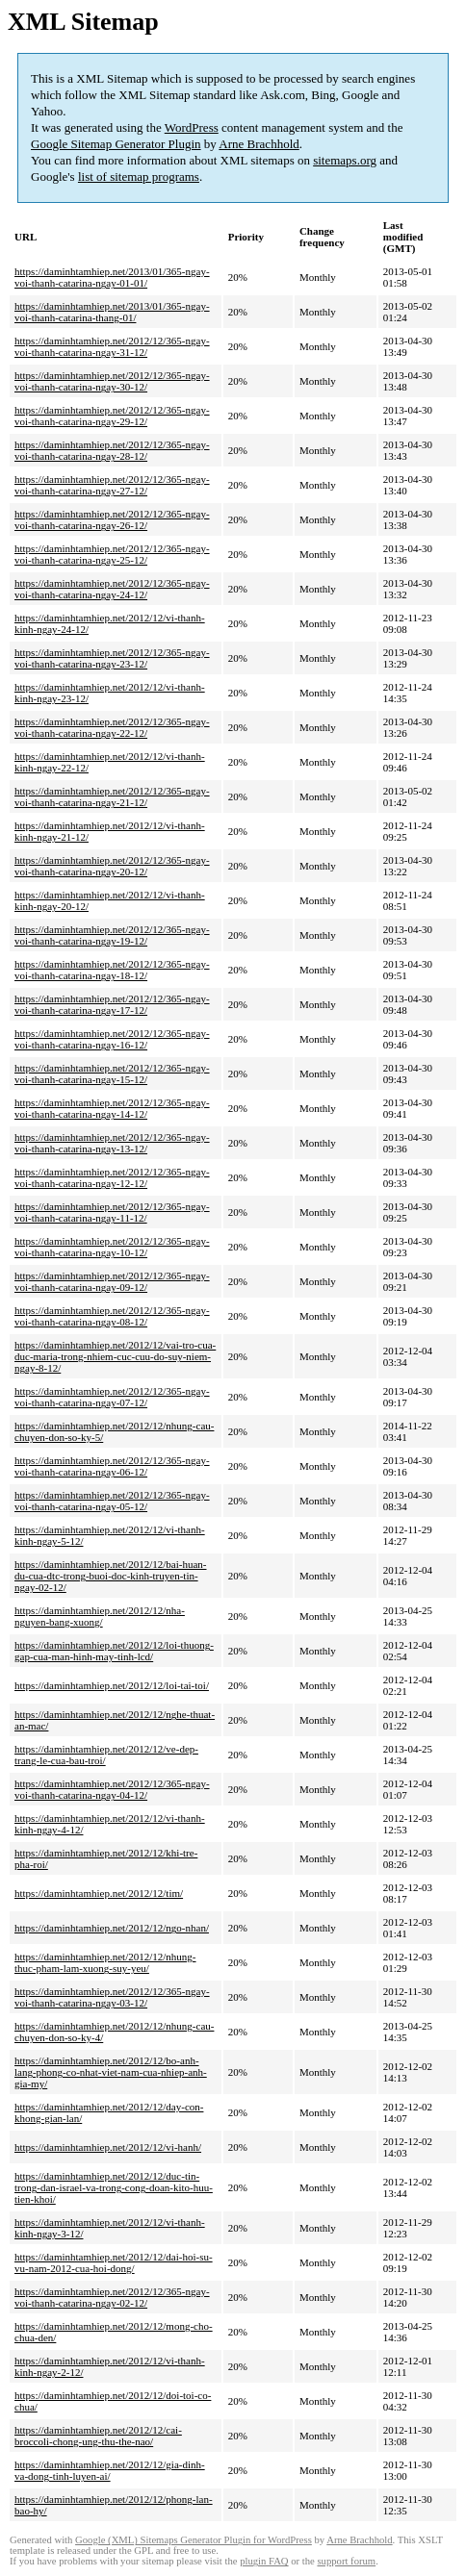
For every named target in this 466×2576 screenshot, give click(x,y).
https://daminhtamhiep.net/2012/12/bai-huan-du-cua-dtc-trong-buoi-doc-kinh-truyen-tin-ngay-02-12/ (110, 1575)
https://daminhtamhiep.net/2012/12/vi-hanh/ (107, 2147)
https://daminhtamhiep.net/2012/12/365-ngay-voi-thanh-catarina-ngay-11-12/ (112, 1212)
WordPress (192, 127)
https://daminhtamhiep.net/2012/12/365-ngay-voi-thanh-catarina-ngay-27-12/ (112, 484)
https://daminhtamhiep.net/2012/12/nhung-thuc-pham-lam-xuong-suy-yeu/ (105, 1962)
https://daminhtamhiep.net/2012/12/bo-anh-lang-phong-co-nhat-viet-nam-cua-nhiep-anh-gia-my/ (110, 2072)
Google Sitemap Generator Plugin (116, 144)
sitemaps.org (344, 160)
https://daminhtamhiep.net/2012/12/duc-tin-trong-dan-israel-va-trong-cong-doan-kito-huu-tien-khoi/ (113, 2187)
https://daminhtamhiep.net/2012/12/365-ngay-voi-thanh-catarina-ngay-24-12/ (112, 588)
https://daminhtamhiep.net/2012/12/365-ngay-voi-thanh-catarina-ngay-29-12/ (112, 415)
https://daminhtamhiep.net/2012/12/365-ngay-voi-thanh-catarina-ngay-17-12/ (112, 1004)
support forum (346, 2561)
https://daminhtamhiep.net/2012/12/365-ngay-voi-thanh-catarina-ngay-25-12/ (112, 554)
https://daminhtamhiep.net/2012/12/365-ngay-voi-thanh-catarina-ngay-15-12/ (112, 1073)
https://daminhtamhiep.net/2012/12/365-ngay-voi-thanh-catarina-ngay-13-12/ (112, 1142)
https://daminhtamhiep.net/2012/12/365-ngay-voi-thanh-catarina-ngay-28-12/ (112, 450)
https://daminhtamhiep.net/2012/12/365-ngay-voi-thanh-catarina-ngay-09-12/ (112, 1281)
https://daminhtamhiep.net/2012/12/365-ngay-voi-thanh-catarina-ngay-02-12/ (112, 2297)
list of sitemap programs (138, 176)
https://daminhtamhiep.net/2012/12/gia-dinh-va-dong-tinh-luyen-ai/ (109, 2470)
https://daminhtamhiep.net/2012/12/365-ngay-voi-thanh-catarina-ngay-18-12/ (112, 969)
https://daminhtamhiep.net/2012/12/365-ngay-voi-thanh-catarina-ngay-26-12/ (112, 519)
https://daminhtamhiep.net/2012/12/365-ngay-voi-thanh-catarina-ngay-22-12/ (112, 727)
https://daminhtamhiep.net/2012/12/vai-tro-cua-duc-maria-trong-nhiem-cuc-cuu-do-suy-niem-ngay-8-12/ (115, 1356)
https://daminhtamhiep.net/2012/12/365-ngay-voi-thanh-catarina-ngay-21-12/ (112, 796)
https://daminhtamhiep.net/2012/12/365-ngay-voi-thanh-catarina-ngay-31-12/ (112, 346)
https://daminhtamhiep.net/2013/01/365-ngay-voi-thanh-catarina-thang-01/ (112, 311)
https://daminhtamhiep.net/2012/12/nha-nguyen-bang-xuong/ (99, 1616)
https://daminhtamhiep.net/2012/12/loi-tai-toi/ (111, 1685)
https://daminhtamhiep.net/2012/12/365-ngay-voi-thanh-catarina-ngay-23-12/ (112, 657)
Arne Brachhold (258, 144)
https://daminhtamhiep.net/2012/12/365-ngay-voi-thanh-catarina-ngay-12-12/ (112, 1177)
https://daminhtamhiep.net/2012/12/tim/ (98, 1893)
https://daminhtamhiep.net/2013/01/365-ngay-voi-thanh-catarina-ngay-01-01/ (112, 277)
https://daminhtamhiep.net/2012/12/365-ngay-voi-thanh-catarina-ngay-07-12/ (112, 1396)
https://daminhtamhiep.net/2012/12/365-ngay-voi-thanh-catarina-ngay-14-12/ (112, 1108)
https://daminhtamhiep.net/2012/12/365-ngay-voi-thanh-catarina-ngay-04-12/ (112, 1789)
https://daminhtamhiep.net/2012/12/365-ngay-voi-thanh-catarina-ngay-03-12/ (112, 1996)
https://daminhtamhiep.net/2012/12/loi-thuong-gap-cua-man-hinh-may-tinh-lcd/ (114, 1650)
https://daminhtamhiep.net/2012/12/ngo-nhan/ (111, 1927)
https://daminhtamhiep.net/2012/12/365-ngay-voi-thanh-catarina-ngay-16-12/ (112, 1038)
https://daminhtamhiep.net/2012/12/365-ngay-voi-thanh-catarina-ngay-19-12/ (112, 935)
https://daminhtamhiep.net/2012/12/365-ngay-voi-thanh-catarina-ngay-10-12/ (112, 1246)
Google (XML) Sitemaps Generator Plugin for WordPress (193, 2540)
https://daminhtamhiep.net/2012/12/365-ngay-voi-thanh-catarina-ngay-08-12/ (112, 1315)
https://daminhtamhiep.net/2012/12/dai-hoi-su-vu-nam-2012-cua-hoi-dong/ (113, 2262)
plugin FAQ (264, 2561)
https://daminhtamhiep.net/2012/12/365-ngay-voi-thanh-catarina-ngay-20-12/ (112, 865)
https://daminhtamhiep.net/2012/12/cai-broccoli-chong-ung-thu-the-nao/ (98, 2435)
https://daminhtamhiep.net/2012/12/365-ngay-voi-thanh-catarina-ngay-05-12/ (112, 1500)
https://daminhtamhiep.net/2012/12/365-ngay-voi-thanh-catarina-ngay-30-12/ (112, 380)
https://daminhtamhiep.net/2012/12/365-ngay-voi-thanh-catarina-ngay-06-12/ (112, 1465)
